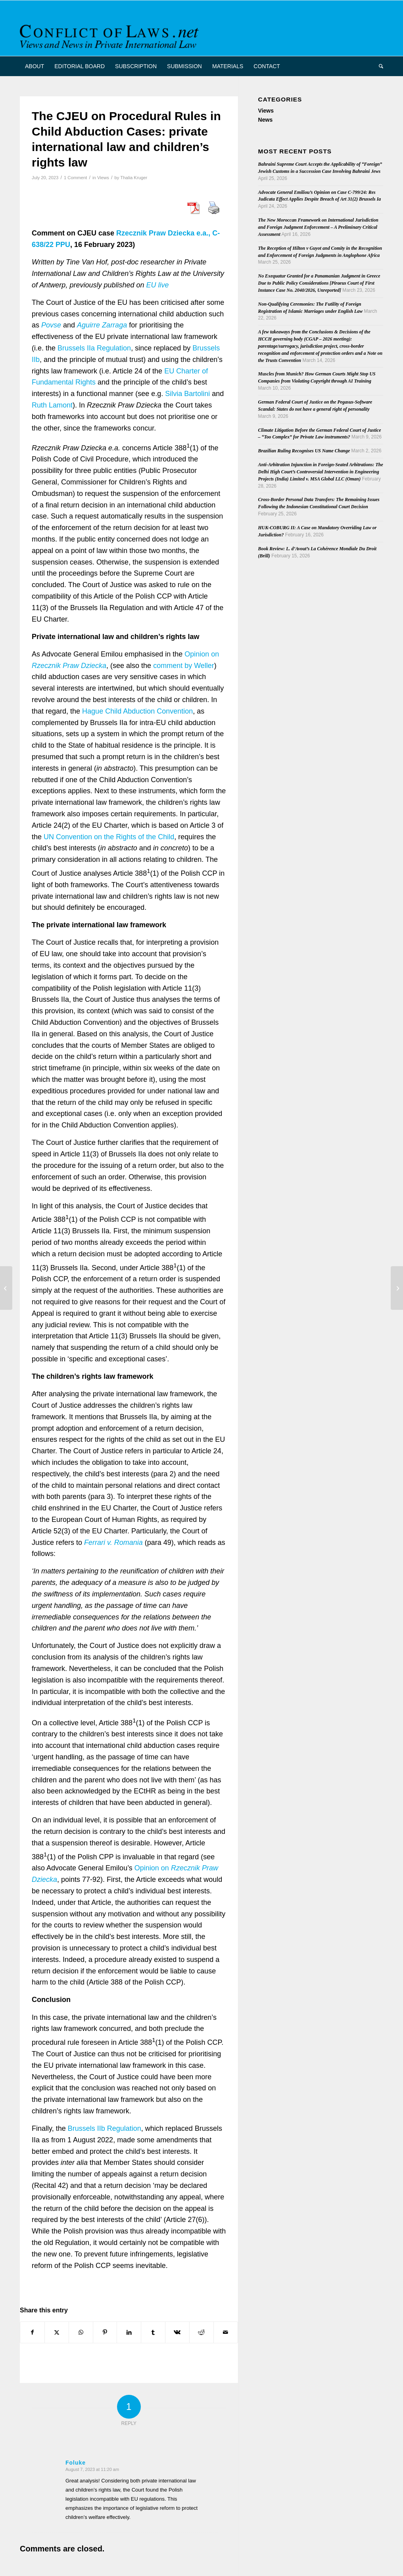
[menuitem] (34, 66)
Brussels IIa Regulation (94, 348)
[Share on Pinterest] (105, 2332)
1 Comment (75, 177)
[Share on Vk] (177, 2332)
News (265, 120)
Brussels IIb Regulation (104, 2128)
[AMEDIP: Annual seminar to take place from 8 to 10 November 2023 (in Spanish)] (6, 1288)
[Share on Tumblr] (153, 2332)
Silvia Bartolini (187, 394)
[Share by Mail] (226, 2332)
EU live (157, 285)
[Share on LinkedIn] (129, 2332)
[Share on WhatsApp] (81, 2332)
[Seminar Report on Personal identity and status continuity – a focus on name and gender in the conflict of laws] (397, 1288)
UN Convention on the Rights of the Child (109, 837)
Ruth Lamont (52, 405)
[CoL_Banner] (111, 35)
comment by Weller (183, 666)
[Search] (378, 66)
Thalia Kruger (133, 177)
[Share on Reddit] (201, 2332)
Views (103, 177)
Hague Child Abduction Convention (137, 711)
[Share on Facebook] (32, 2332)
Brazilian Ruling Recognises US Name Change (304, 451)
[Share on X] (57, 2332)
